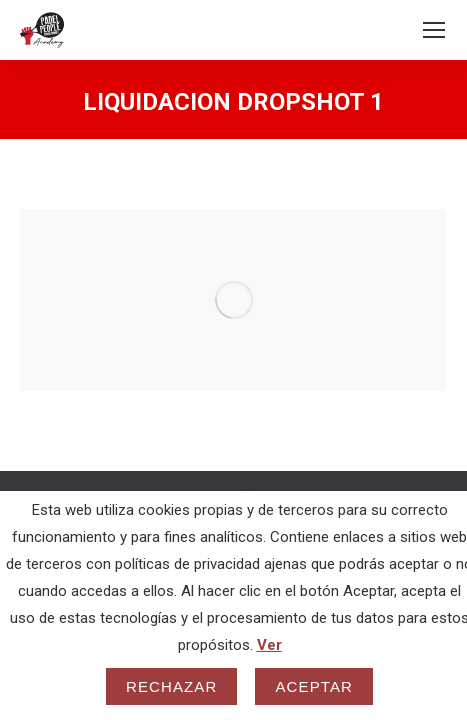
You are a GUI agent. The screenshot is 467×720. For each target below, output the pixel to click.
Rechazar (172, 686)
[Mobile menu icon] (434, 30)
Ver (269, 645)
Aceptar (314, 686)
